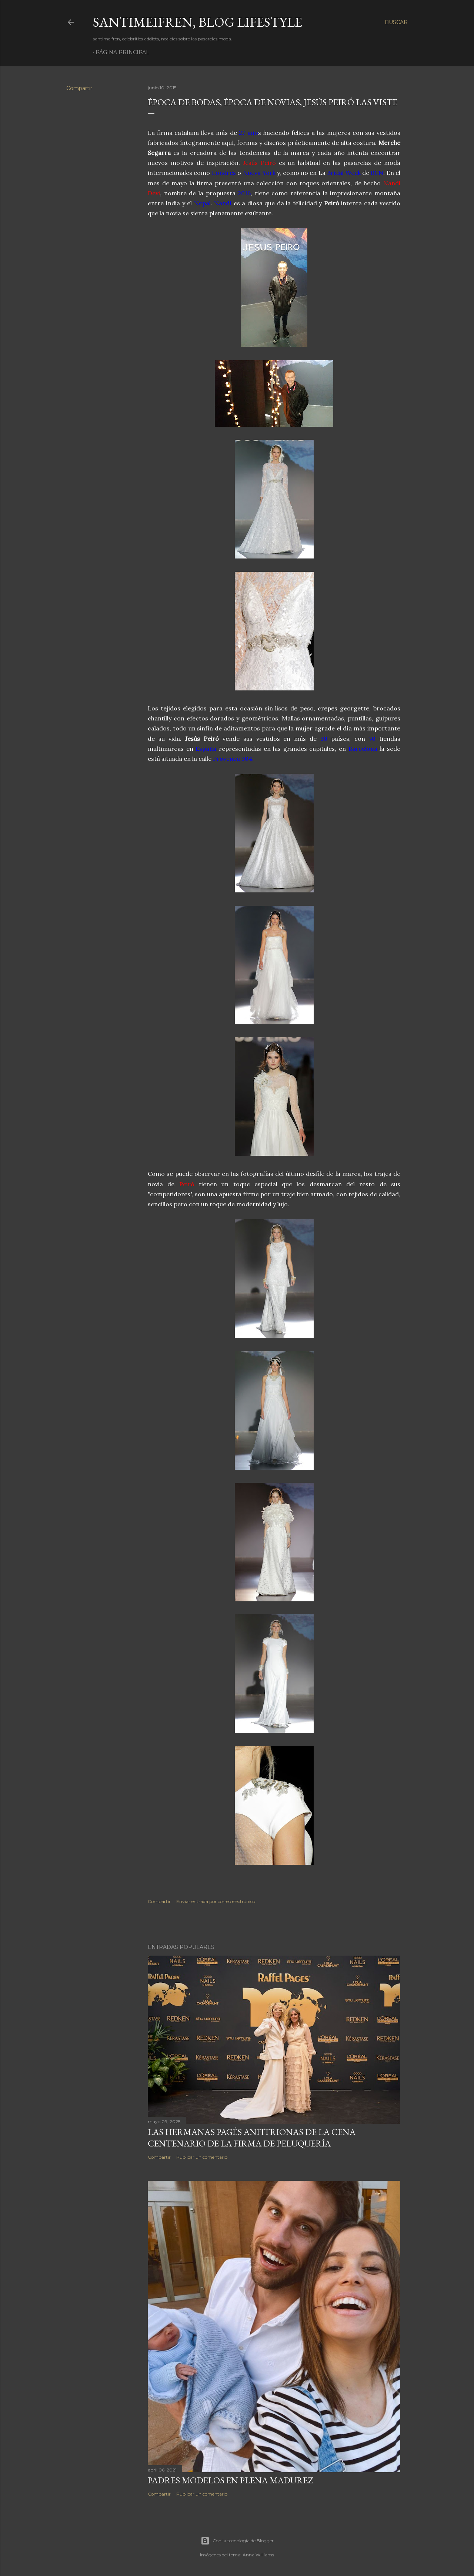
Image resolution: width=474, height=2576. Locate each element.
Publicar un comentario (201, 2157)
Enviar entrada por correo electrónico (215, 1901)
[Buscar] (396, 22)
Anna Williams (258, 2554)
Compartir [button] (79, 88)
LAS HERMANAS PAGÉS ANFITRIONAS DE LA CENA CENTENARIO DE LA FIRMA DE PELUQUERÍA (252, 2137)
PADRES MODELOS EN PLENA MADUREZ (230, 2480)
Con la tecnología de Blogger (237, 2540)
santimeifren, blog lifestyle (197, 22)
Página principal (122, 52)
